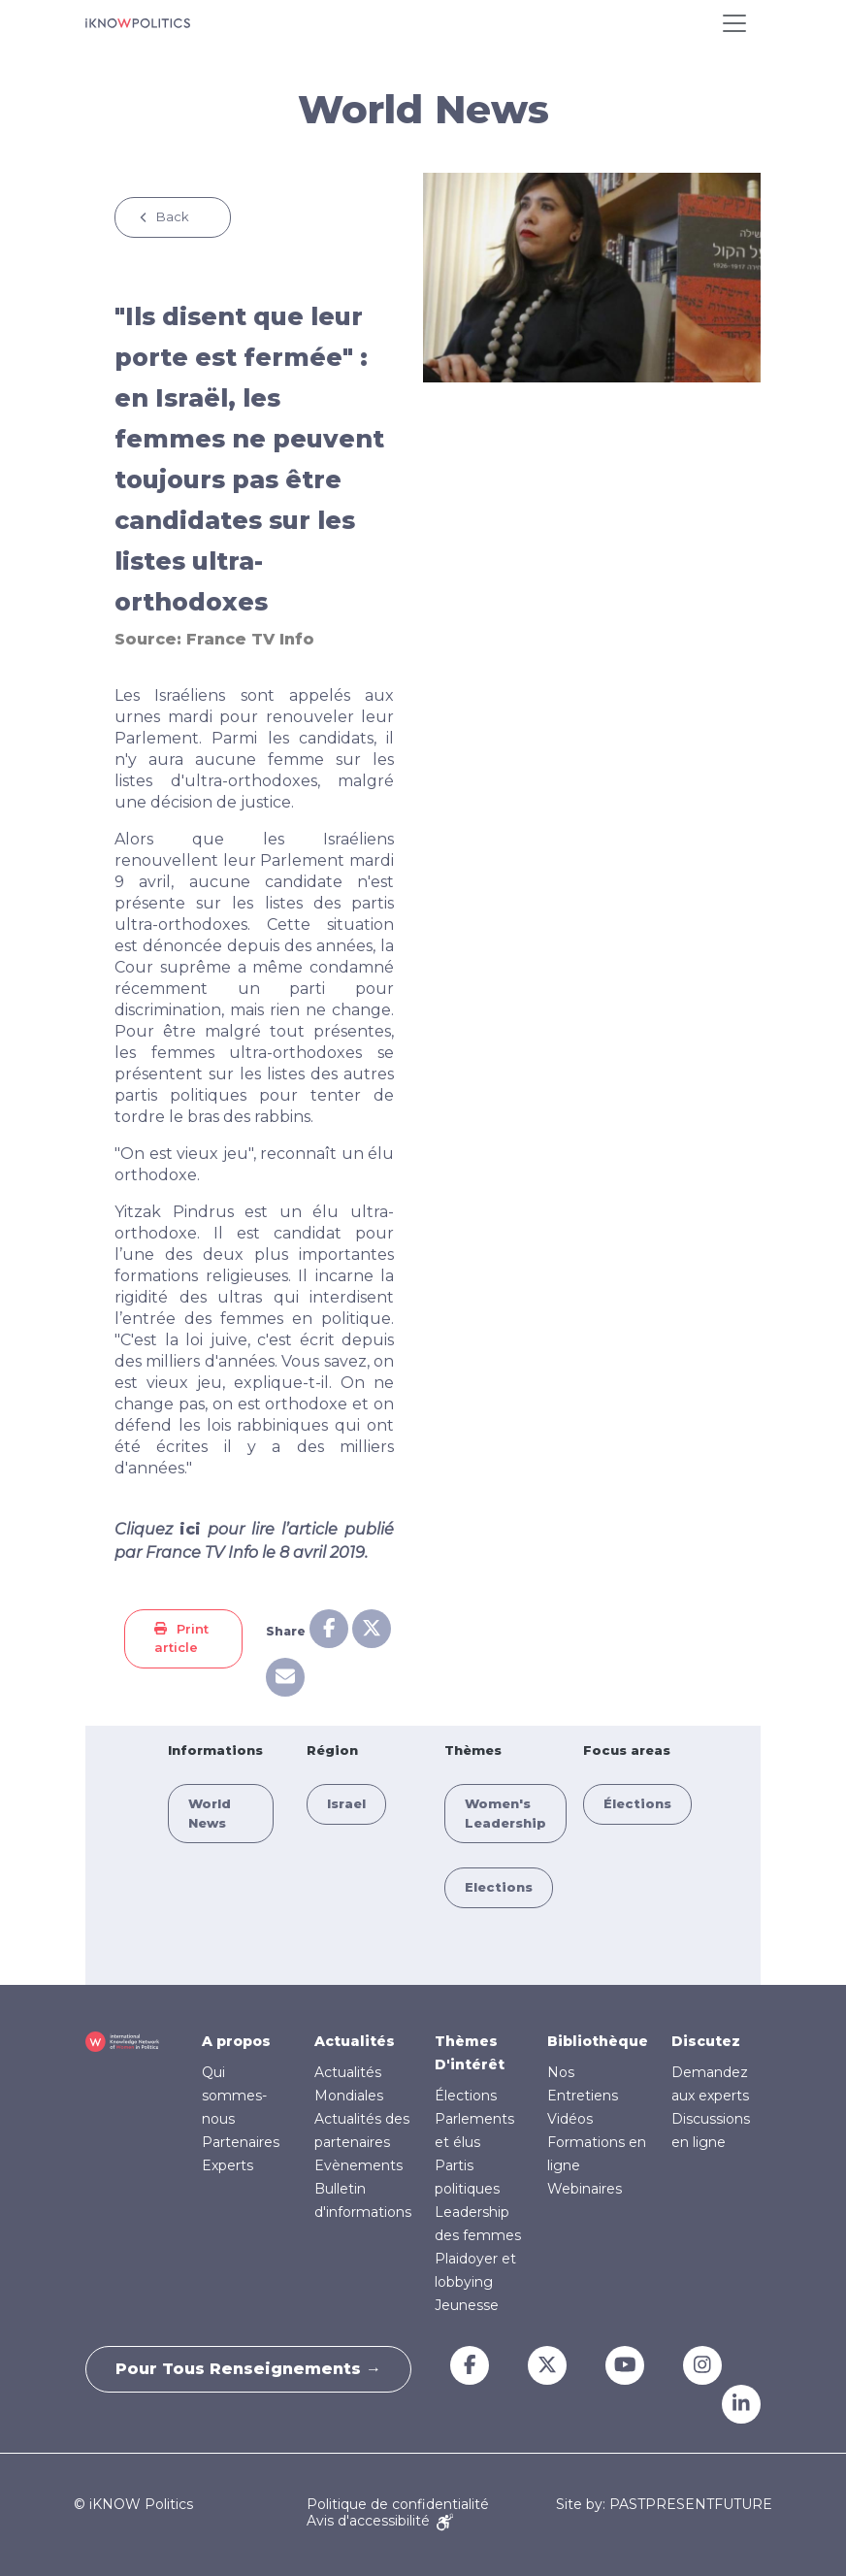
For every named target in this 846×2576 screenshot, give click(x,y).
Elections (499, 1887)
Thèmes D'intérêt (469, 2052)
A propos (236, 2041)
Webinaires (584, 2188)
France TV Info (250, 639)
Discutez (705, 2041)
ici (190, 1529)
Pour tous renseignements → (248, 2369)
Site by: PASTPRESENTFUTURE (664, 2504)
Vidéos (570, 2119)
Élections (637, 1803)
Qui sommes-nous (234, 2096)
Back (172, 216)
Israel (346, 1803)
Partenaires (240, 2142)
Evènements (358, 2165)
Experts (227, 2165)
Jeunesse (467, 2305)
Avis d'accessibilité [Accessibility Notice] (380, 2520)
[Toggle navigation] (734, 23)
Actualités (354, 2041)
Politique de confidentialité (398, 2504)
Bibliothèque (597, 2041)
